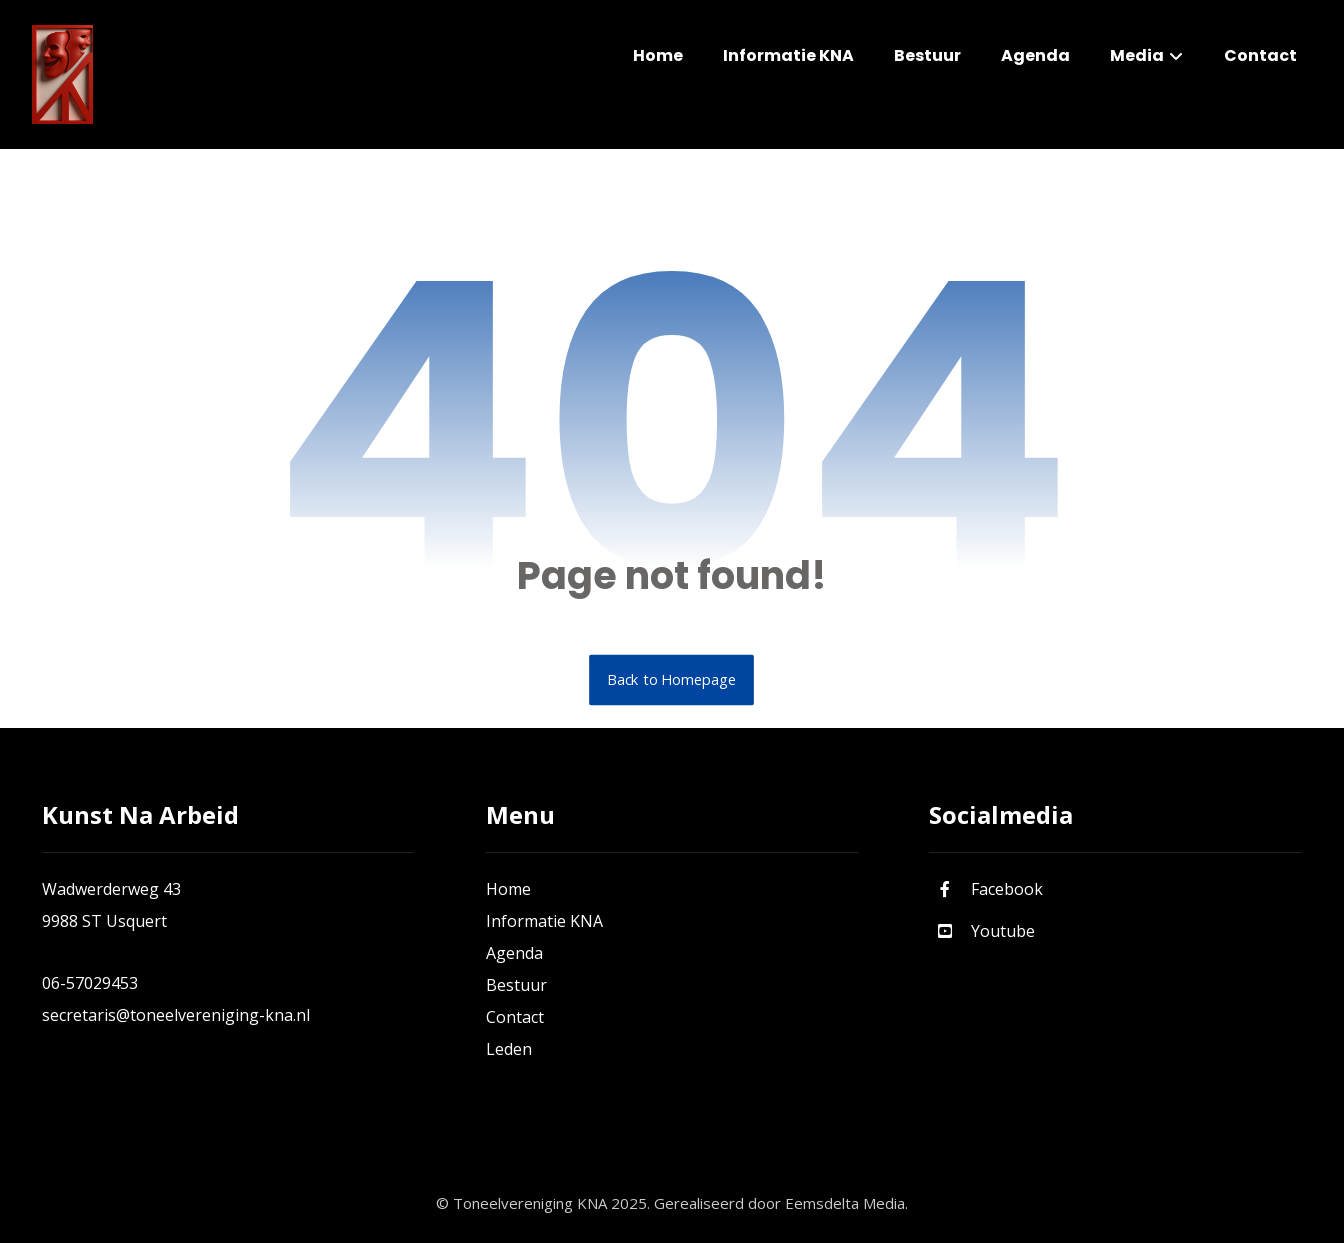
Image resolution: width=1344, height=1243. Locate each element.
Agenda (514, 953)
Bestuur (516, 985)
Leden (509, 1049)
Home (508, 889)
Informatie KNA (544, 921)
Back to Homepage (672, 680)
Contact (515, 1017)
